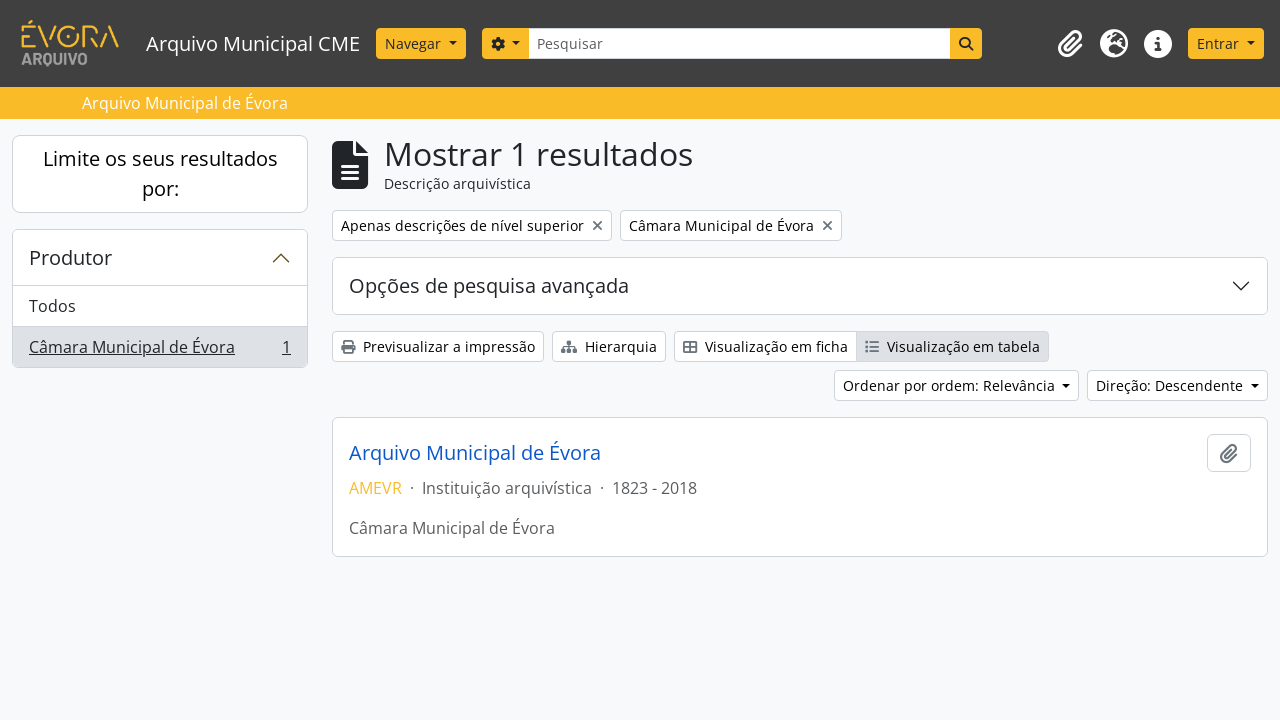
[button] (1070, 44)
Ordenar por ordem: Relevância (951, 385)
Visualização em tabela (952, 346)
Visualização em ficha (765, 346)
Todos (52, 306)
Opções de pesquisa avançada (489, 285)
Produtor (70, 257)
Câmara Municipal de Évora (159, 351)
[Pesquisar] (739, 43)
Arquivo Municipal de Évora (475, 453)
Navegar (415, 43)
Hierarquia (609, 346)
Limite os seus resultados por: (160, 173)
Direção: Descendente (1171, 385)
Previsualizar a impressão (438, 346)
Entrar (1220, 43)
